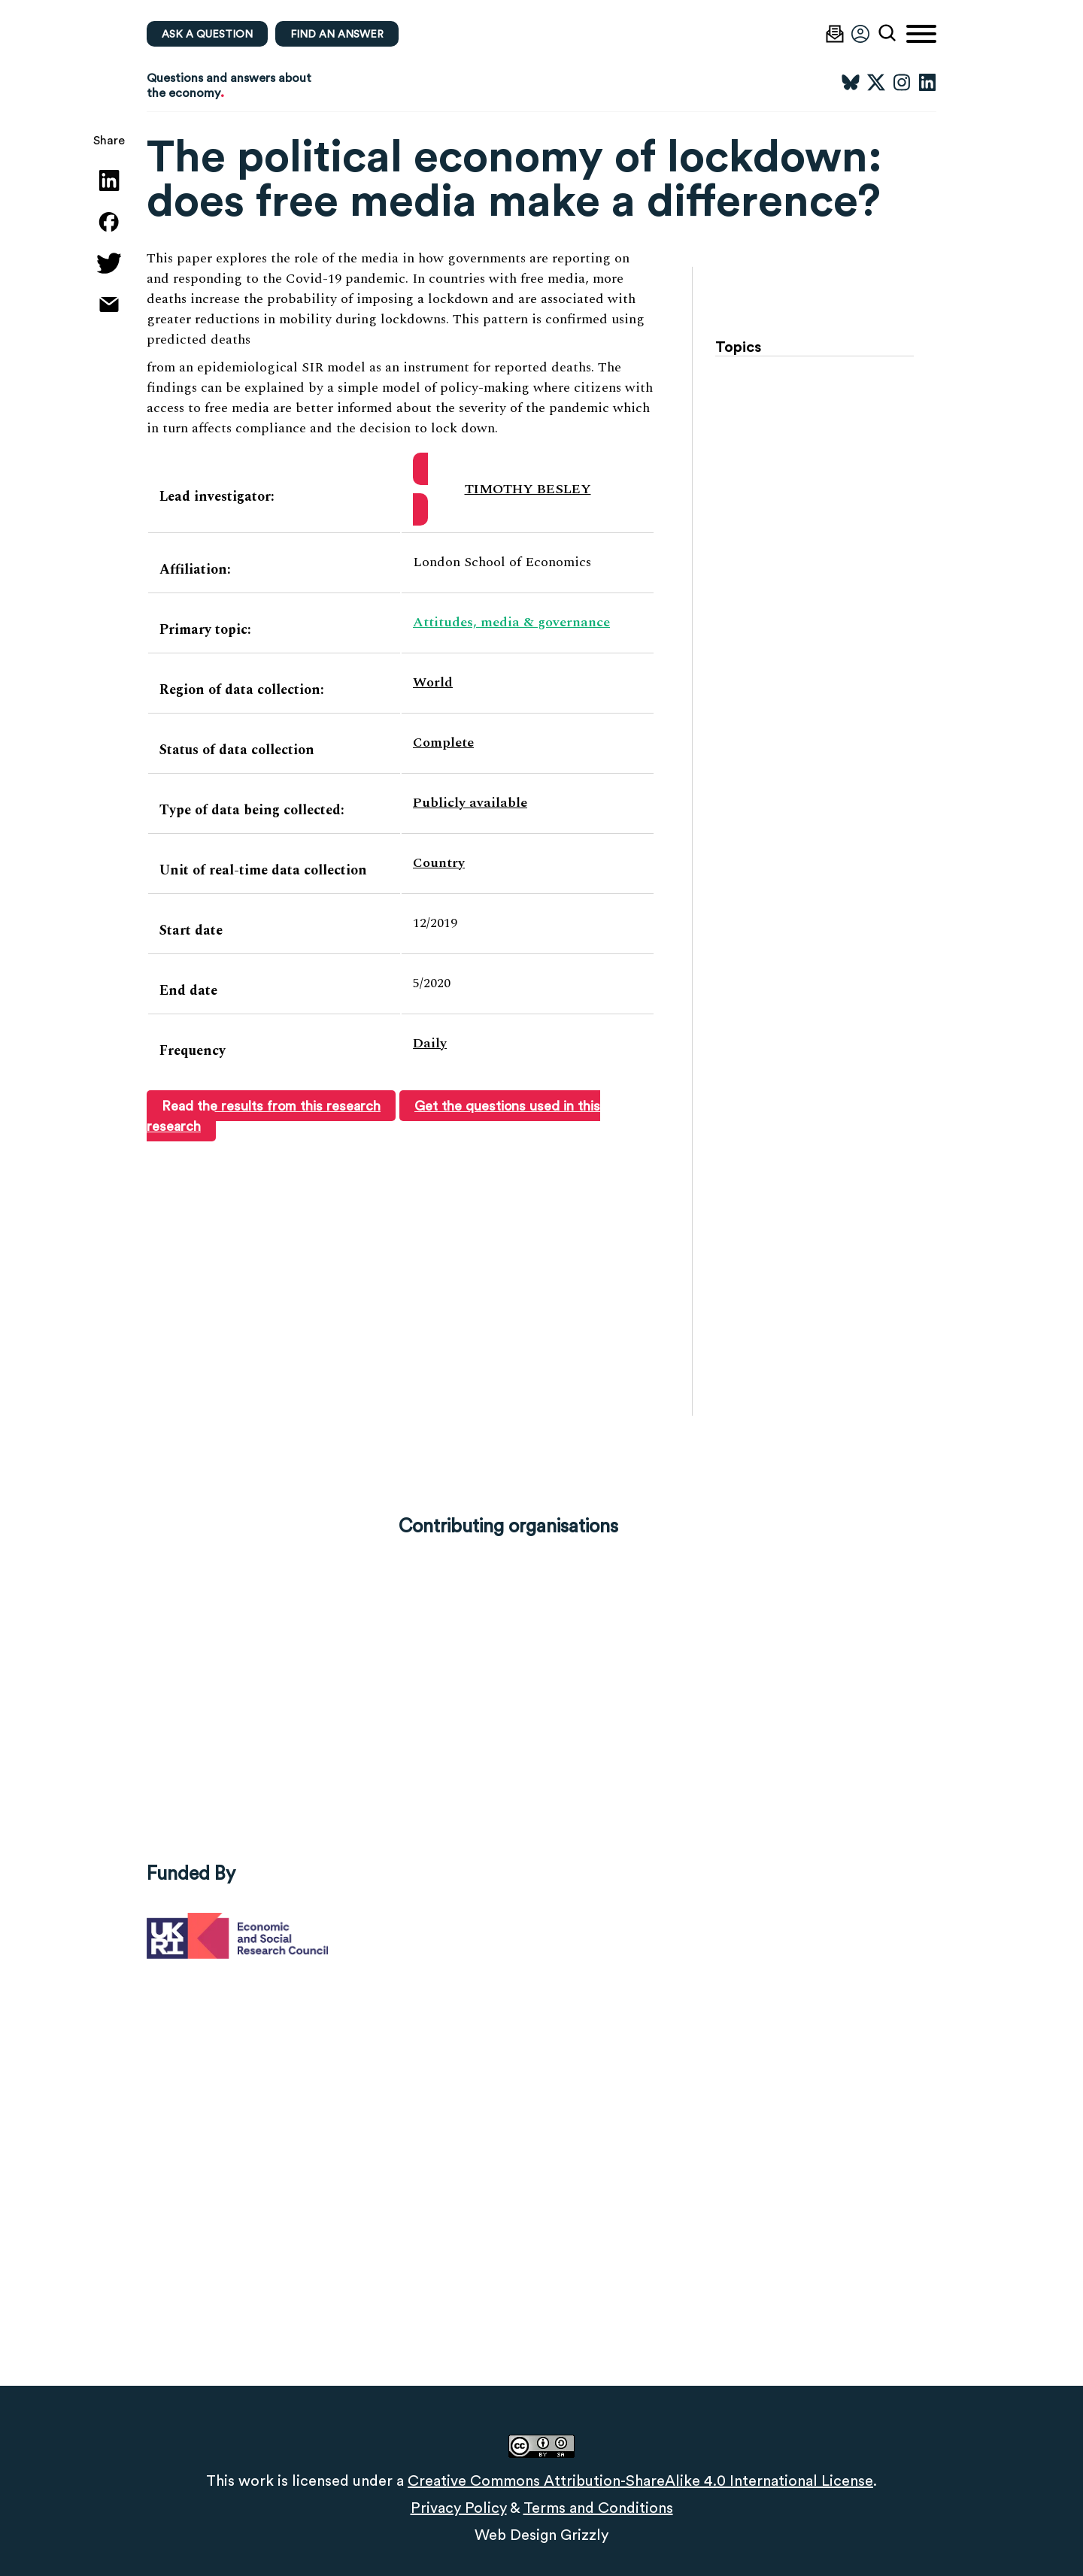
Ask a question (207, 34)
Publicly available (470, 802)
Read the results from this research (271, 1106)
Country (439, 863)
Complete (443, 742)
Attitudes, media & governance (511, 622)
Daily (430, 1043)
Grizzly (584, 2535)
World (433, 682)
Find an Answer (337, 34)
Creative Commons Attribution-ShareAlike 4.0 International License (640, 2480)
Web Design (516, 2535)
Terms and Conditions (598, 2508)
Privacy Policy (459, 2508)
